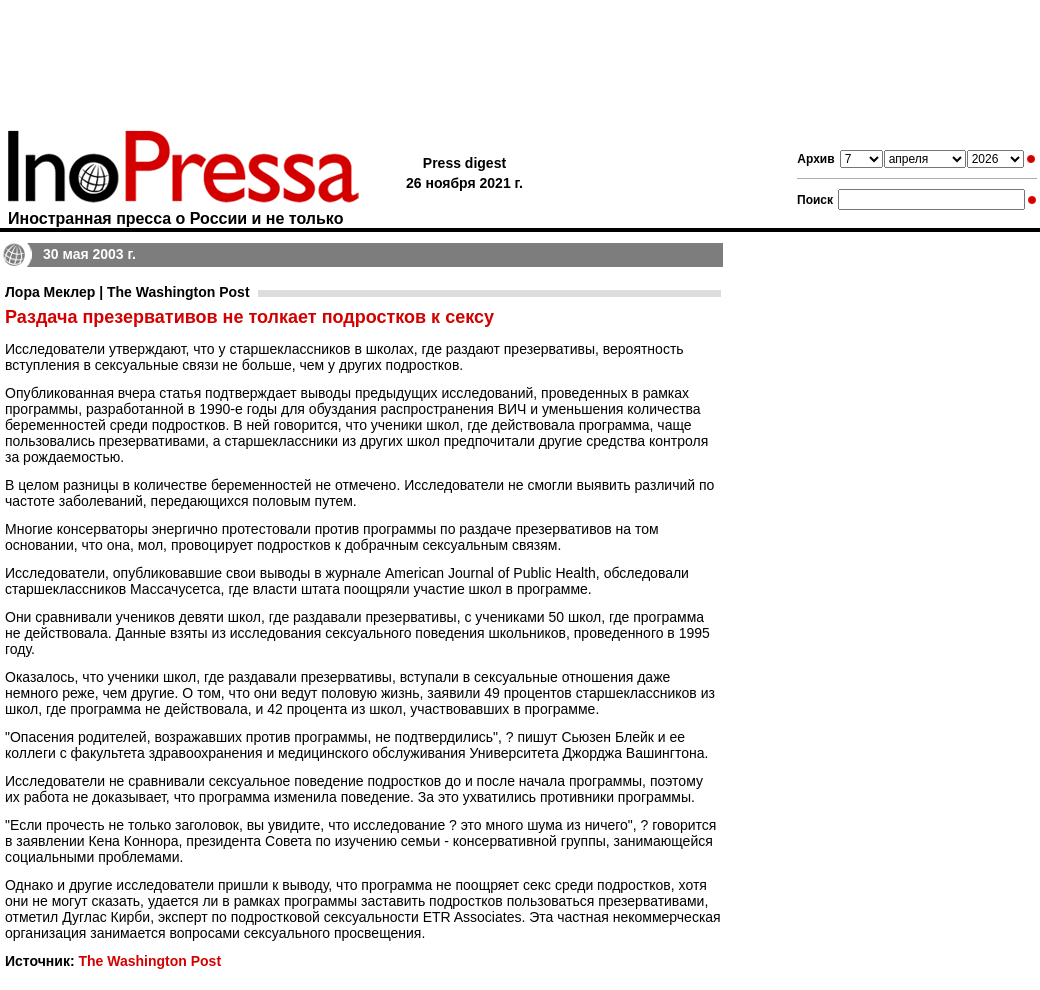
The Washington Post (149, 961)
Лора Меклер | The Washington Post (127, 292)
